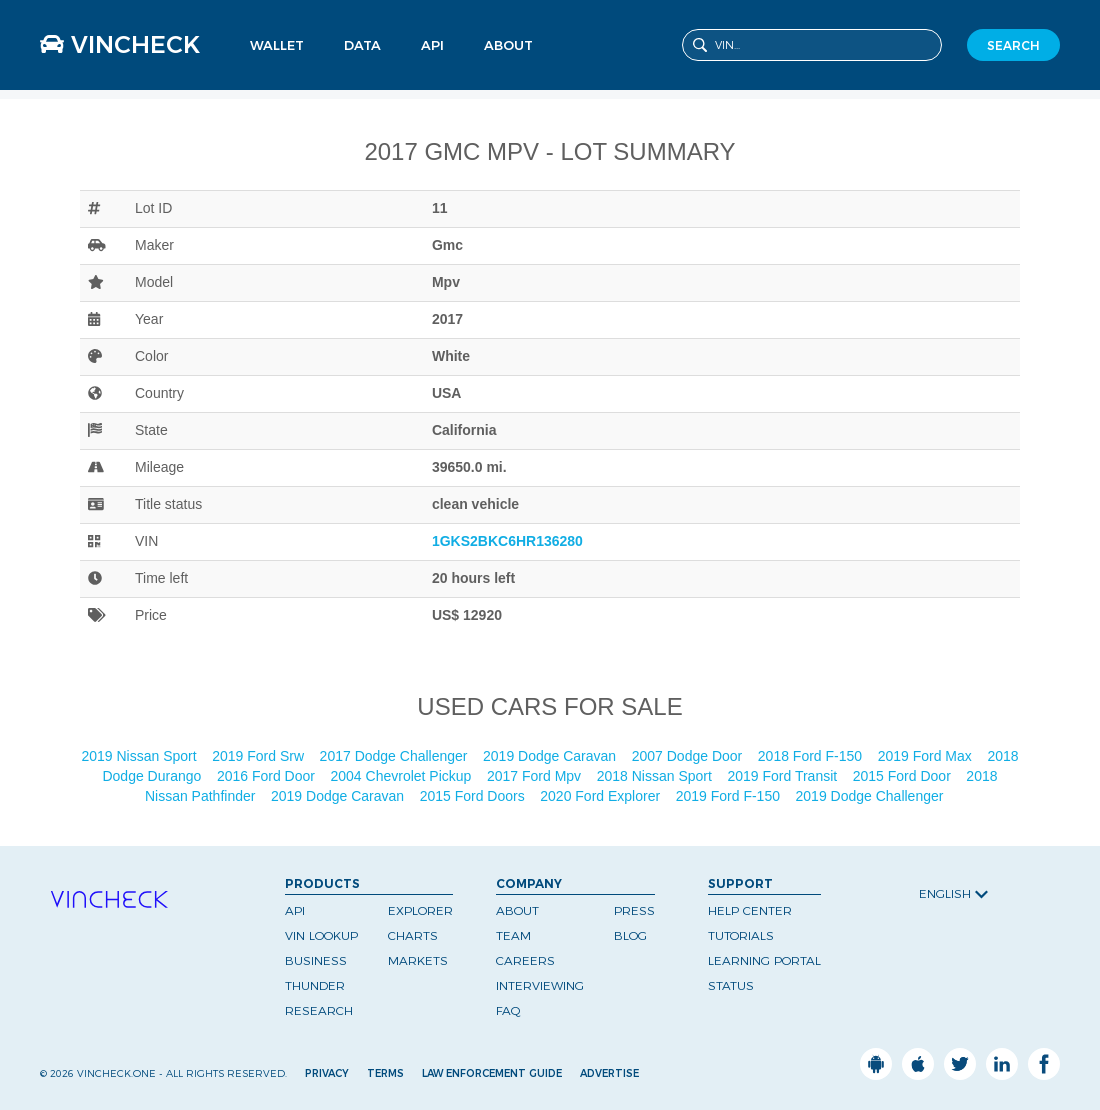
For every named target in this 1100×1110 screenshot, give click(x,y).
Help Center (750, 910)
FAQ (508, 1010)
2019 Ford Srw (260, 756)
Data (362, 45)
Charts (413, 935)
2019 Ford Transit (784, 776)
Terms (385, 1073)
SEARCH (1013, 45)
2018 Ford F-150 (812, 756)
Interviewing (540, 985)
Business (316, 960)
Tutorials (741, 935)
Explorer (420, 910)
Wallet (277, 45)
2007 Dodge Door (689, 756)
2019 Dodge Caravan (551, 756)
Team (513, 935)
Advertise (609, 1073)
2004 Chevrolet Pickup (403, 776)
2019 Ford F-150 (730, 796)
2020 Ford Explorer (602, 796)
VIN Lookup (321, 935)
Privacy (327, 1073)
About (508, 45)
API (432, 45)
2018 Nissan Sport (656, 776)
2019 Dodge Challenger (872, 796)
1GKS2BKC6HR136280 (507, 541)
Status (731, 985)
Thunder (315, 985)
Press (634, 910)
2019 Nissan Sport (140, 756)
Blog (630, 935)
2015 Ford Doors (474, 796)
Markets (418, 960)
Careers (525, 960)
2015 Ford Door (904, 776)
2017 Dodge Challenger (396, 756)
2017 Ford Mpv (536, 776)
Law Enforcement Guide (492, 1073)
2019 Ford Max (927, 756)
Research (319, 1010)
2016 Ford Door (268, 776)
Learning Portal (764, 960)
